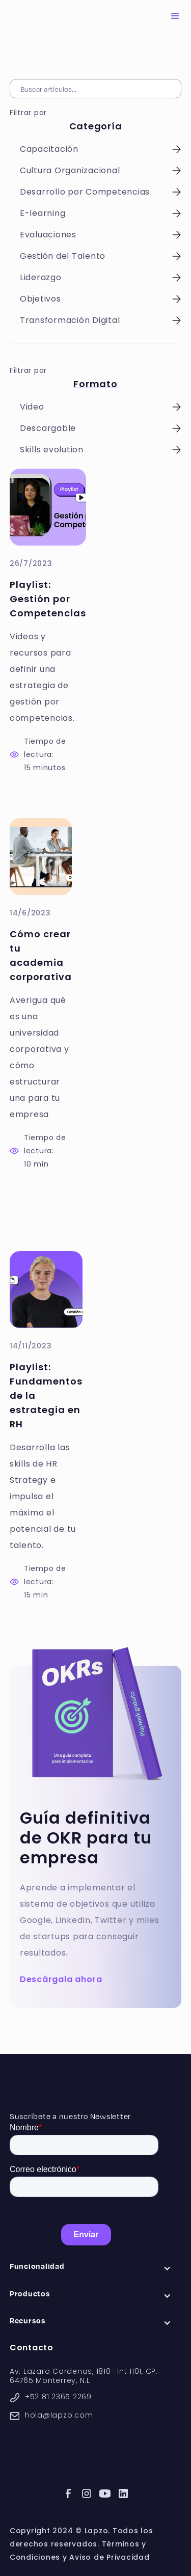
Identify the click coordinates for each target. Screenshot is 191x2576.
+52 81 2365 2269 (58, 2397)
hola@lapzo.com (59, 2415)
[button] (175, 16)
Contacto (31, 2347)
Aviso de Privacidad (109, 2557)
